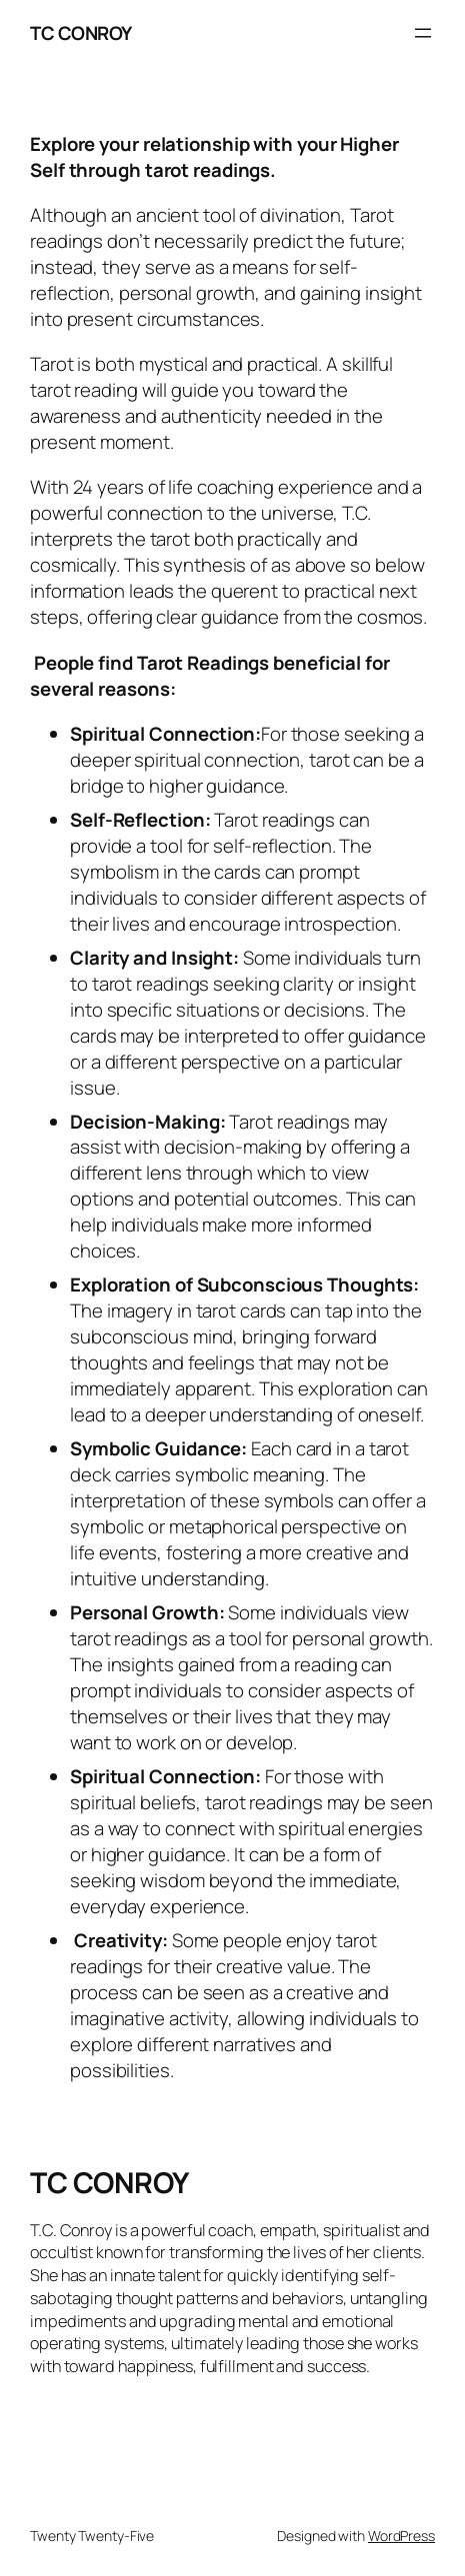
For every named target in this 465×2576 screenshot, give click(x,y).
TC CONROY (81, 33)
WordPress (401, 2535)
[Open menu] (423, 33)
